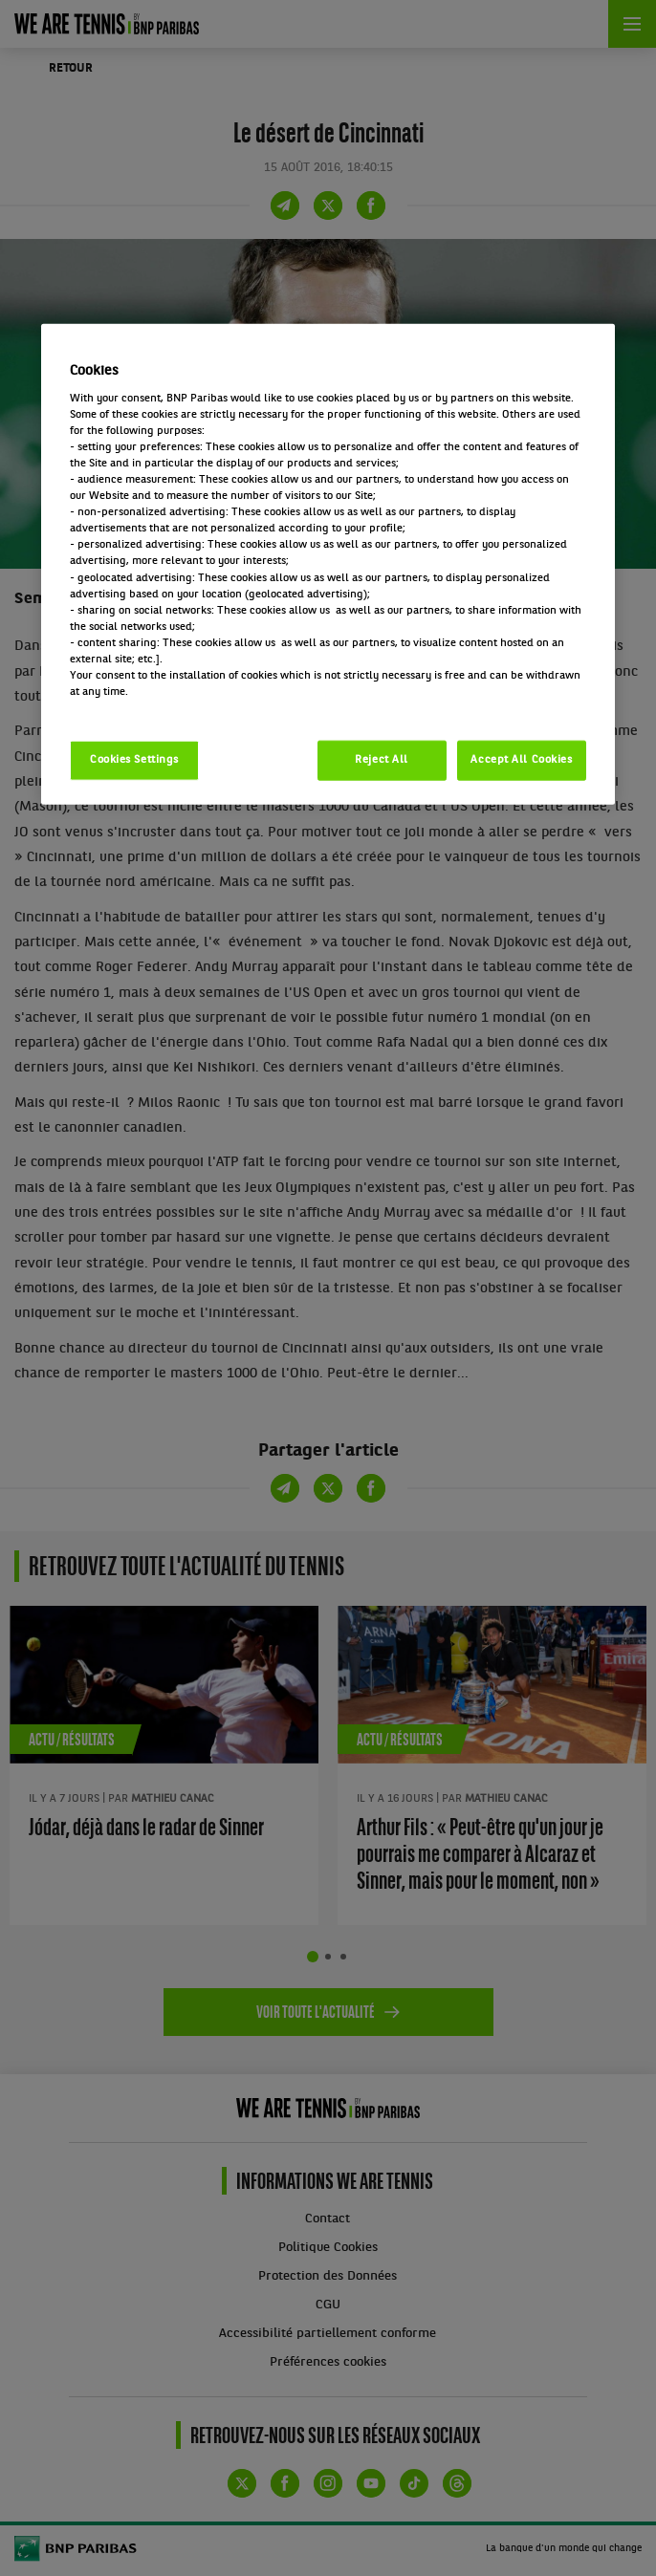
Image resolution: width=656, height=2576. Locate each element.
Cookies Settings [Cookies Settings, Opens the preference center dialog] (134, 760)
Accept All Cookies (521, 760)
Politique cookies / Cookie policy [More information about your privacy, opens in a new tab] (154, 708)
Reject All (381, 760)
